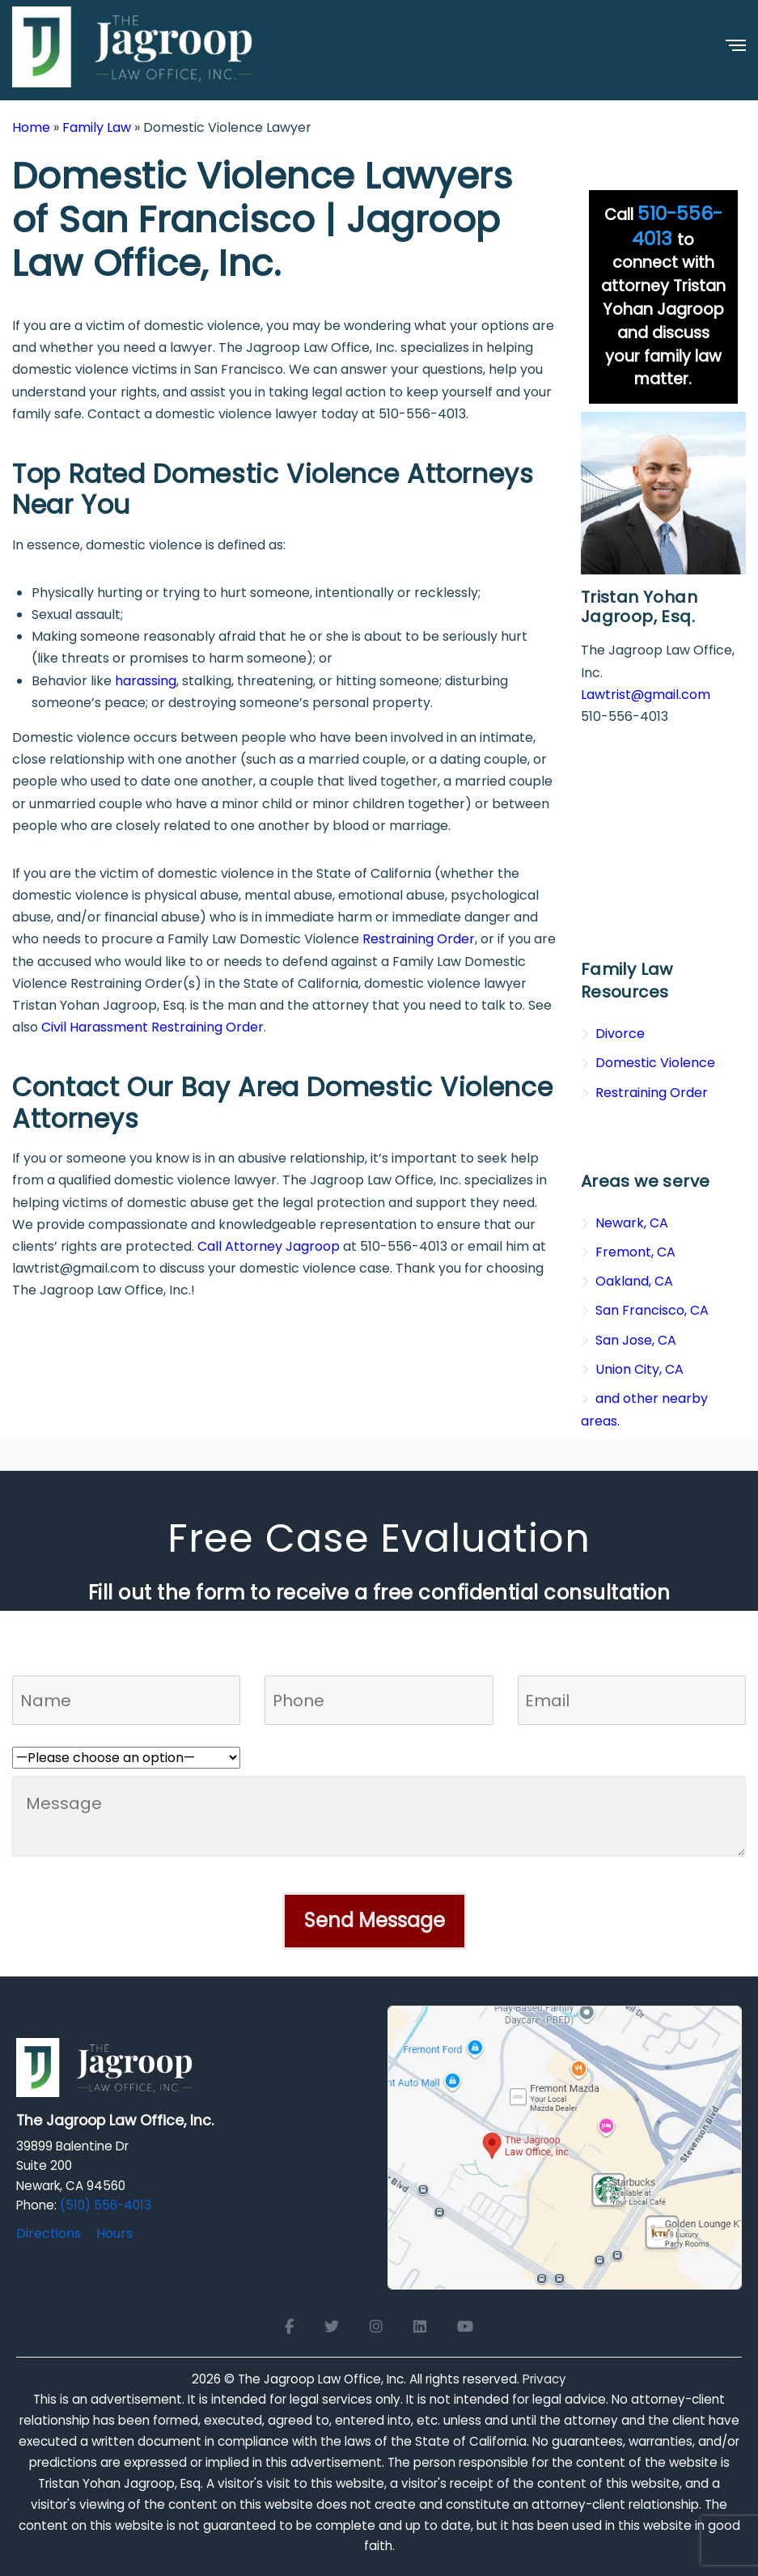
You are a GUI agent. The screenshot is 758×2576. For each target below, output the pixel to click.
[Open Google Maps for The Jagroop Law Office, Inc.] (565, 2146)
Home (31, 127)
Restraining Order (418, 939)
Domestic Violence (655, 1062)
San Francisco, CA (652, 1310)
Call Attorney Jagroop (268, 1246)
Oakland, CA (634, 1281)
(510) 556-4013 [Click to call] (105, 2205)
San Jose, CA (635, 1340)
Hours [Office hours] (114, 2233)
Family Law (96, 127)
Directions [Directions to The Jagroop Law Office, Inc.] (48, 2233)
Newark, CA (631, 1223)
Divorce (620, 1033)
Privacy (544, 2379)
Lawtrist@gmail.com (645, 694)
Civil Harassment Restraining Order (152, 1027)
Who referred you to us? (89, 1736)
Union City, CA (639, 1369)
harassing (145, 681)
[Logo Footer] (105, 2072)
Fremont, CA (635, 1252)
